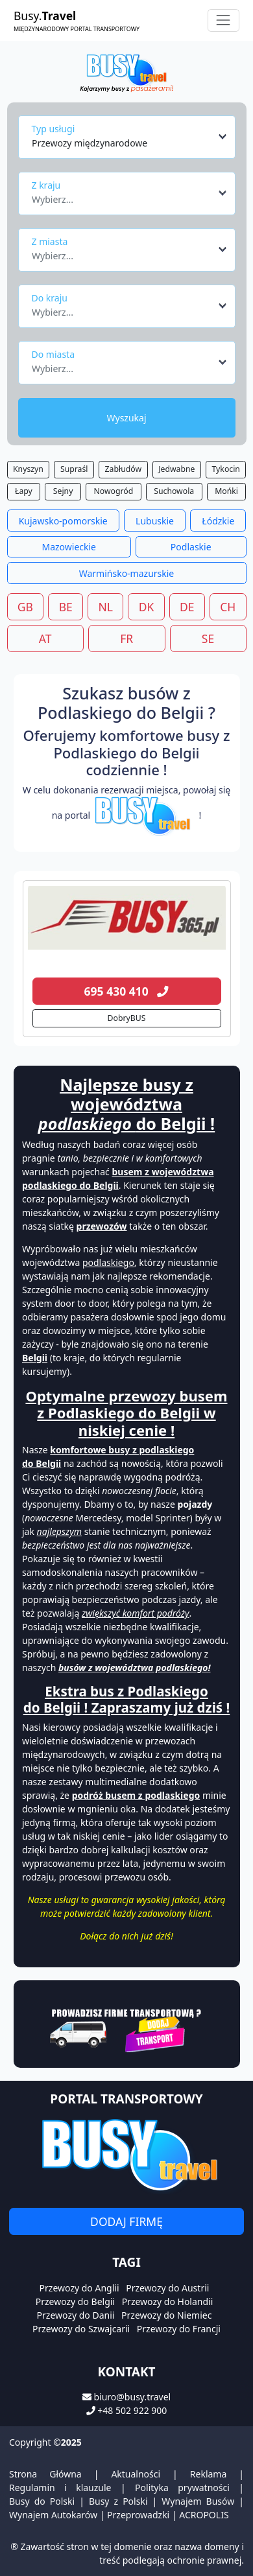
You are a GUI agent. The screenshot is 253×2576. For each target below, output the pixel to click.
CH (227, 607)
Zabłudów (123, 468)
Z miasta (50, 241)
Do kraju (49, 298)
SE (208, 638)
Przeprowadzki (138, 2515)
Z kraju (46, 185)
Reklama (208, 2474)
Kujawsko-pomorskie (63, 521)
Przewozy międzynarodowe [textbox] (89, 143)
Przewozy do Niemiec (166, 2315)
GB (25, 607)
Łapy (23, 491)
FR (126, 638)
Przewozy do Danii (76, 2315)
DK (146, 607)
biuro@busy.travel (132, 2397)
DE (187, 607)
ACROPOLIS (203, 2515)
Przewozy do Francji (179, 2329)
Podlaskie (191, 547)
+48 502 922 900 (132, 2410)
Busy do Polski (42, 2501)
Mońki (226, 491)
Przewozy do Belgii (75, 2301)
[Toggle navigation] (223, 20)
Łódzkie (218, 521)
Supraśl (74, 468)
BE (66, 607)
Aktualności (135, 2474)
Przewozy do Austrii (167, 2288)
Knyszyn (28, 468)
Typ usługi (53, 129)
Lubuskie (155, 521)
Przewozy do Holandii (167, 2301)
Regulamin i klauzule (60, 2487)
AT (45, 638)
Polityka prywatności (182, 2487)
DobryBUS (127, 1018)
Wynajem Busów (198, 2501)
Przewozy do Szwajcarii (81, 2329)
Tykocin (226, 468)
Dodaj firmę (126, 2221)
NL (105, 607)
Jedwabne (176, 468)
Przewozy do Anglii (79, 2288)
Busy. (76, 20)
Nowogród (113, 491)
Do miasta (53, 354)
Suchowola (174, 491)
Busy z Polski (118, 2501)
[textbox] (123, 195)
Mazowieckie (69, 547)
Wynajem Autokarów (53, 2515)
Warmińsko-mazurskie (127, 573)
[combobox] (130, 137)
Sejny (63, 491)
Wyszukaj (126, 418)
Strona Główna (45, 2474)
